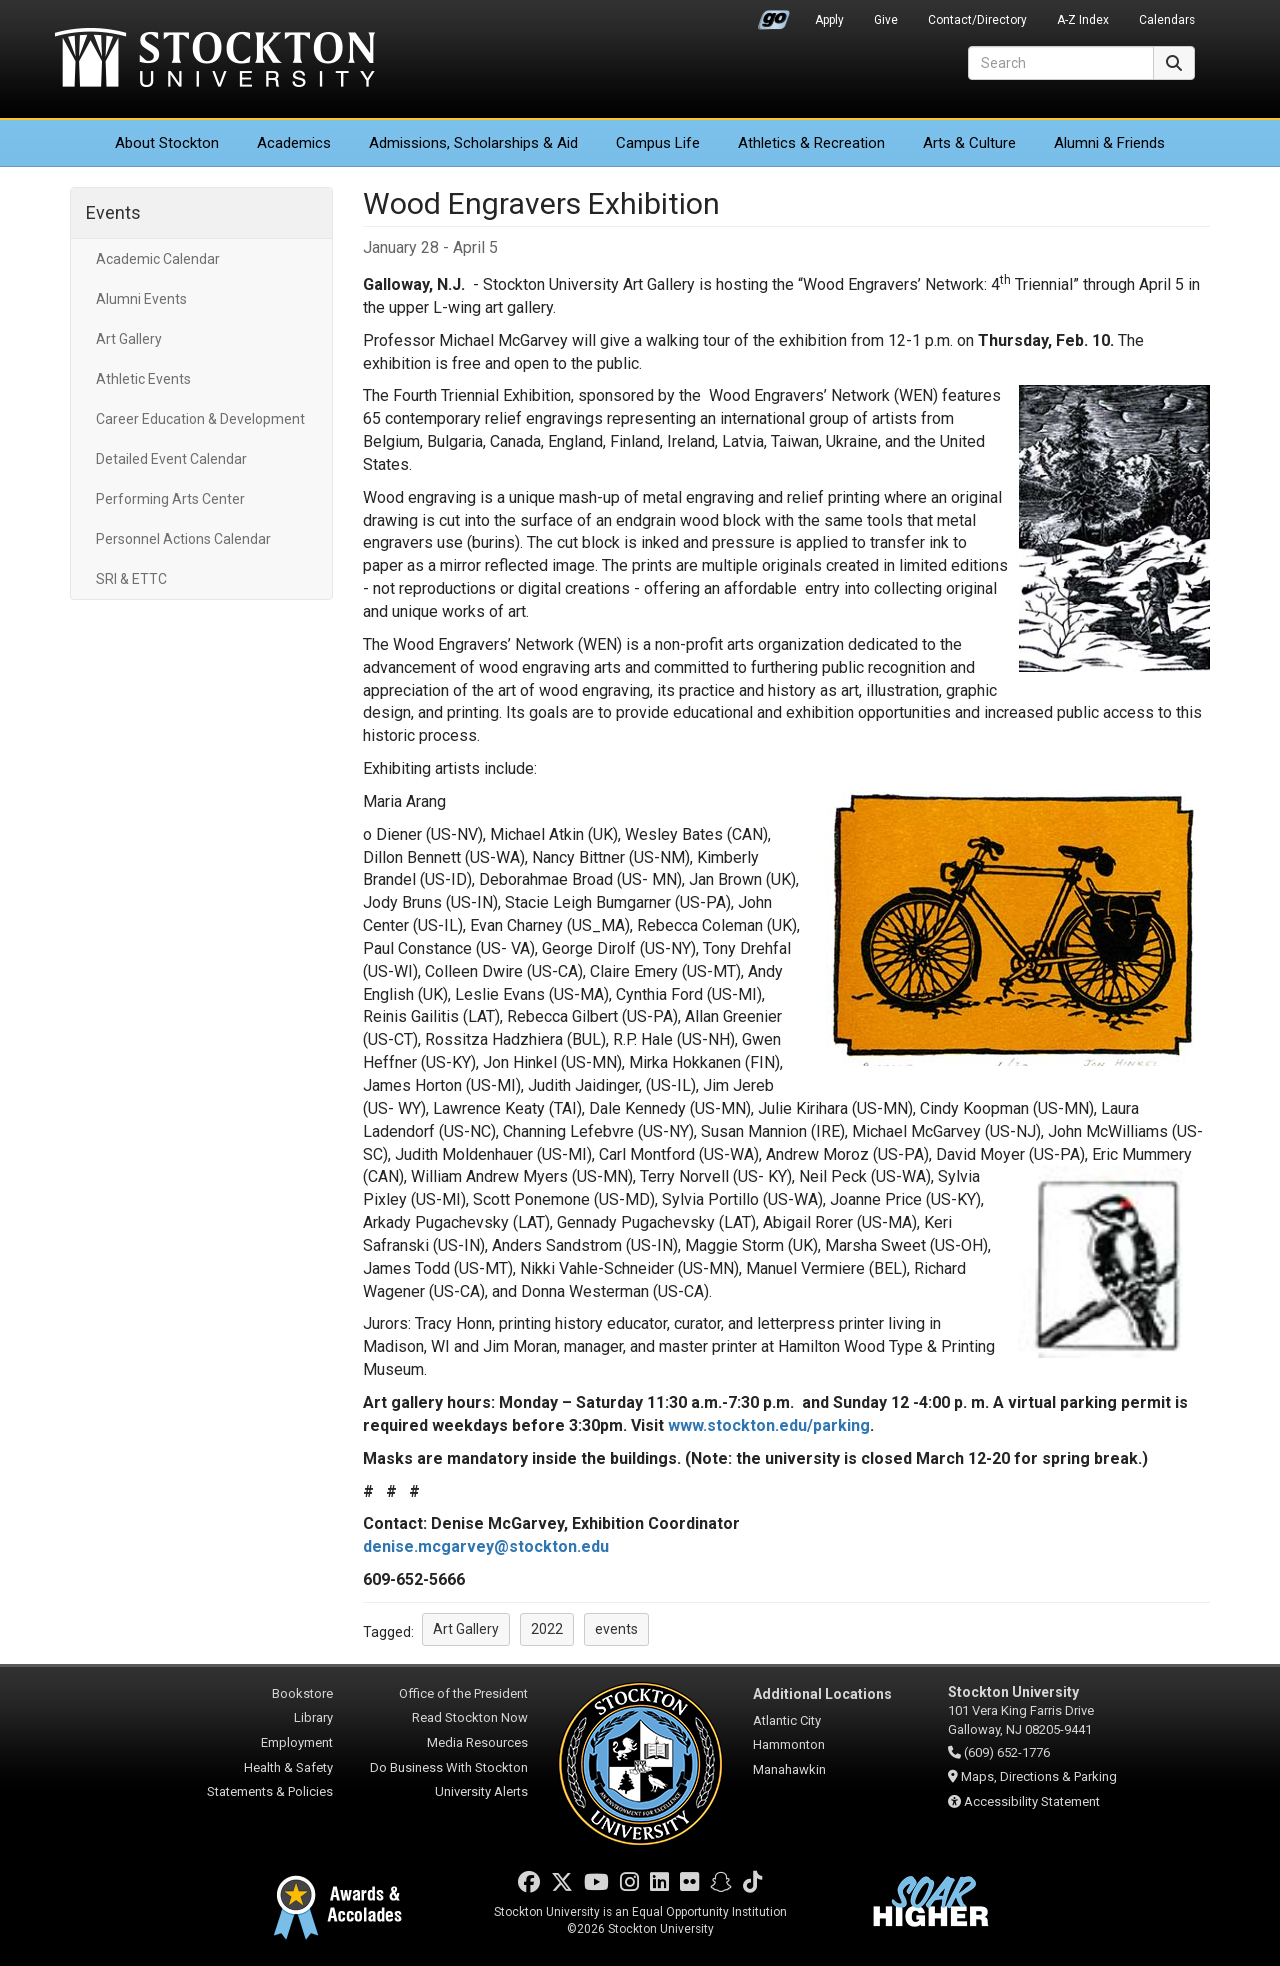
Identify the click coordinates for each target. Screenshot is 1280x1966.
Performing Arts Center (170, 499)
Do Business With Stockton (449, 1767)
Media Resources (477, 1742)
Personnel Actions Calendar (183, 539)
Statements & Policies (270, 1791)
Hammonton (789, 1744)
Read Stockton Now (470, 1717)
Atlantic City (787, 1720)
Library (313, 1717)
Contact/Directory (977, 20)
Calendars (1167, 20)
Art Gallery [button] (466, 1629)
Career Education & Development (200, 419)
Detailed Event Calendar (171, 459)
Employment (297, 1742)
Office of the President (463, 1693)
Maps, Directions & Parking (1039, 1776)
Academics (294, 143)
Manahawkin (789, 1769)
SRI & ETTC (131, 579)
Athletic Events (143, 379)
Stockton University (215, 60)
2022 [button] (547, 1629)
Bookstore (302, 1693)
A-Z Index (1083, 20)
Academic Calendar (158, 259)
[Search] (1061, 63)
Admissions (473, 143)
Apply (829, 20)
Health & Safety (288, 1767)
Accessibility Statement (1032, 1801)
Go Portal (774, 15)
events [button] (616, 1629)
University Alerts (481, 1791)
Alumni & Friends (1109, 143)
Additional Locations (822, 1694)
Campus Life (658, 143)
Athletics (811, 143)
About (167, 143)
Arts (969, 143)
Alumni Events (141, 299)
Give (886, 20)
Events (113, 212)
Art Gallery (129, 339)
